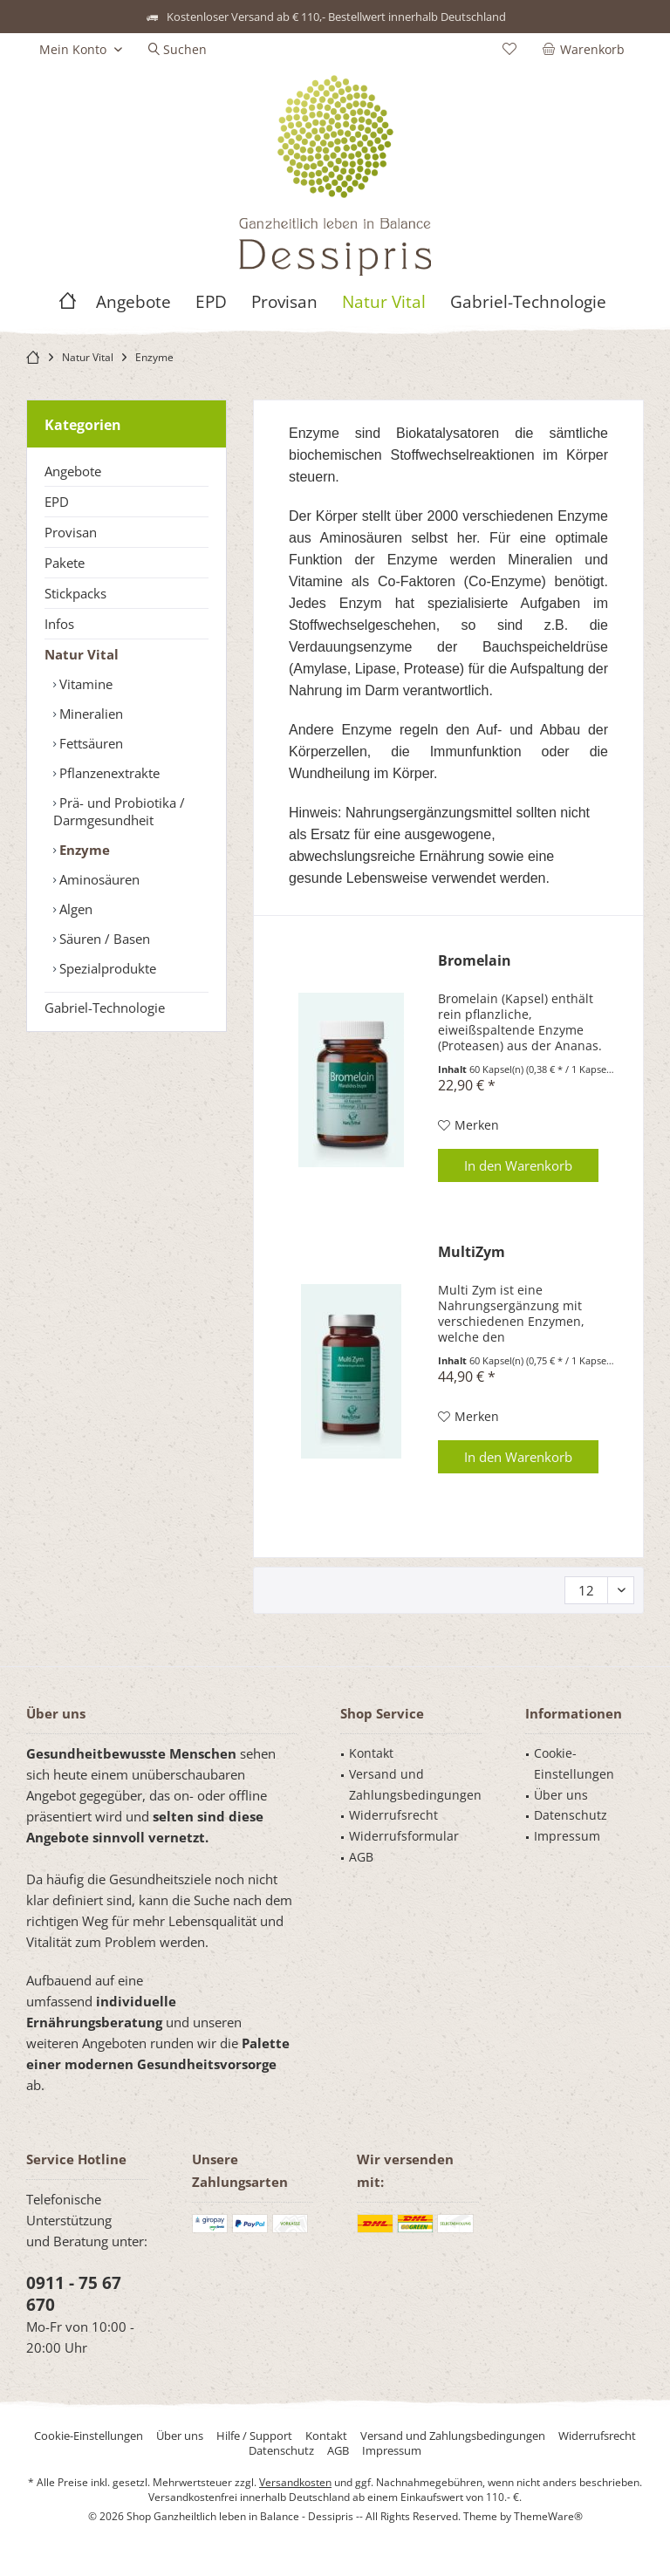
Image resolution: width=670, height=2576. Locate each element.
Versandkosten (295, 2482)
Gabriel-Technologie (104, 1007)
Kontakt (371, 1753)
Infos (59, 623)
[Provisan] (284, 302)
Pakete (64, 562)
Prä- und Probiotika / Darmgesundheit (119, 811)
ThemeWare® (548, 2516)
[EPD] (211, 302)
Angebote (72, 471)
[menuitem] (587, 49)
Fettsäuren (89, 743)
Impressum (567, 1836)
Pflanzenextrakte (108, 773)
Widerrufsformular (404, 1836)
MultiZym (471, 1252)
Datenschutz (570, 1815)
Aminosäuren (98, 879)
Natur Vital (81, 654)
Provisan (70, 532)
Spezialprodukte (106, 968)
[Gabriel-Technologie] (528, 302)
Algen (74, 909)
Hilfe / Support (254, 2436)
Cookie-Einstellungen (574, 1763)
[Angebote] (133, 302)
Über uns (561, 1795)
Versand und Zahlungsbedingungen (415, 1784)
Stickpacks (75, 593)
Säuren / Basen (103, 938)
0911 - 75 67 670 (73, 2294)
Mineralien (89, 713)
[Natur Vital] (384, 302)
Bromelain (474, 961)
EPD (56, 501)
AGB (361, 1856)
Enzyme (83, 849)
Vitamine (84, 684)
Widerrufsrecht (393, 1815)
